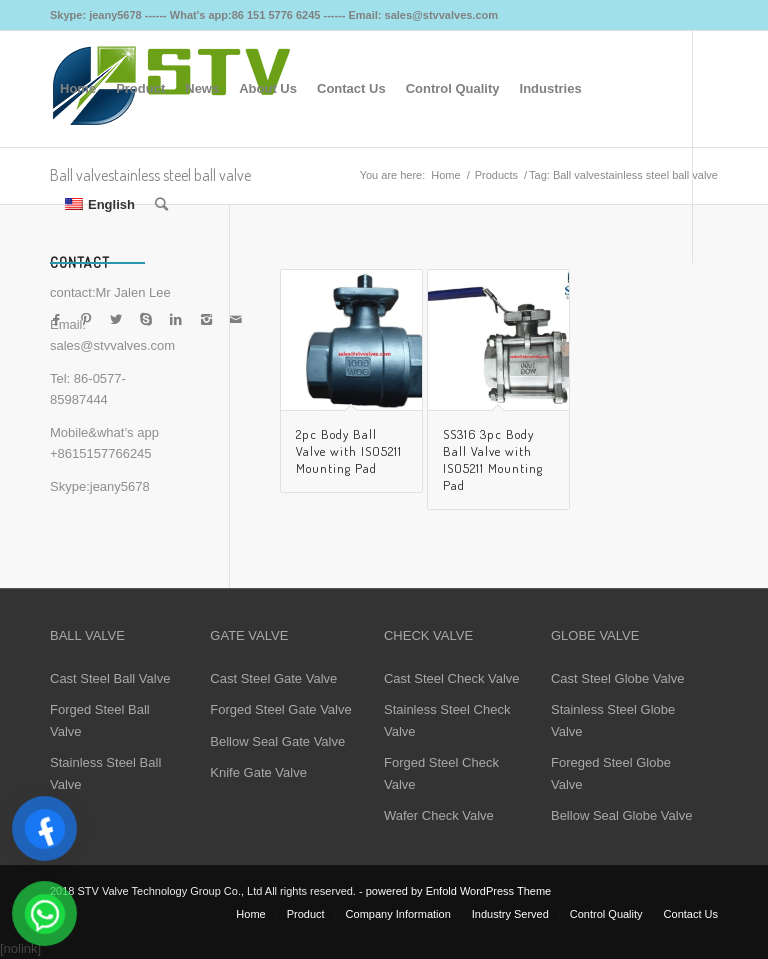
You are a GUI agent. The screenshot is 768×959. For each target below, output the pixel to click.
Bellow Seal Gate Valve (277, 741)
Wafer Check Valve (439, 815)
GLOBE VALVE (595, 635)
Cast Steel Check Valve (452, 678)
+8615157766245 (101, 453)
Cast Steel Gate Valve (273, 678)
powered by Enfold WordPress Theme (458, 891)
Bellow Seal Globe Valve (621, 815)
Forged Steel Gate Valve (280, 709)
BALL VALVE (87, 635)
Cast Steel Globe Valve (617, 678)
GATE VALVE (249, 635)
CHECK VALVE (428, 635)
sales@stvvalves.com (112, 345)
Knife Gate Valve (258, 772)
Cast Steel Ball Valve (110, 678)
